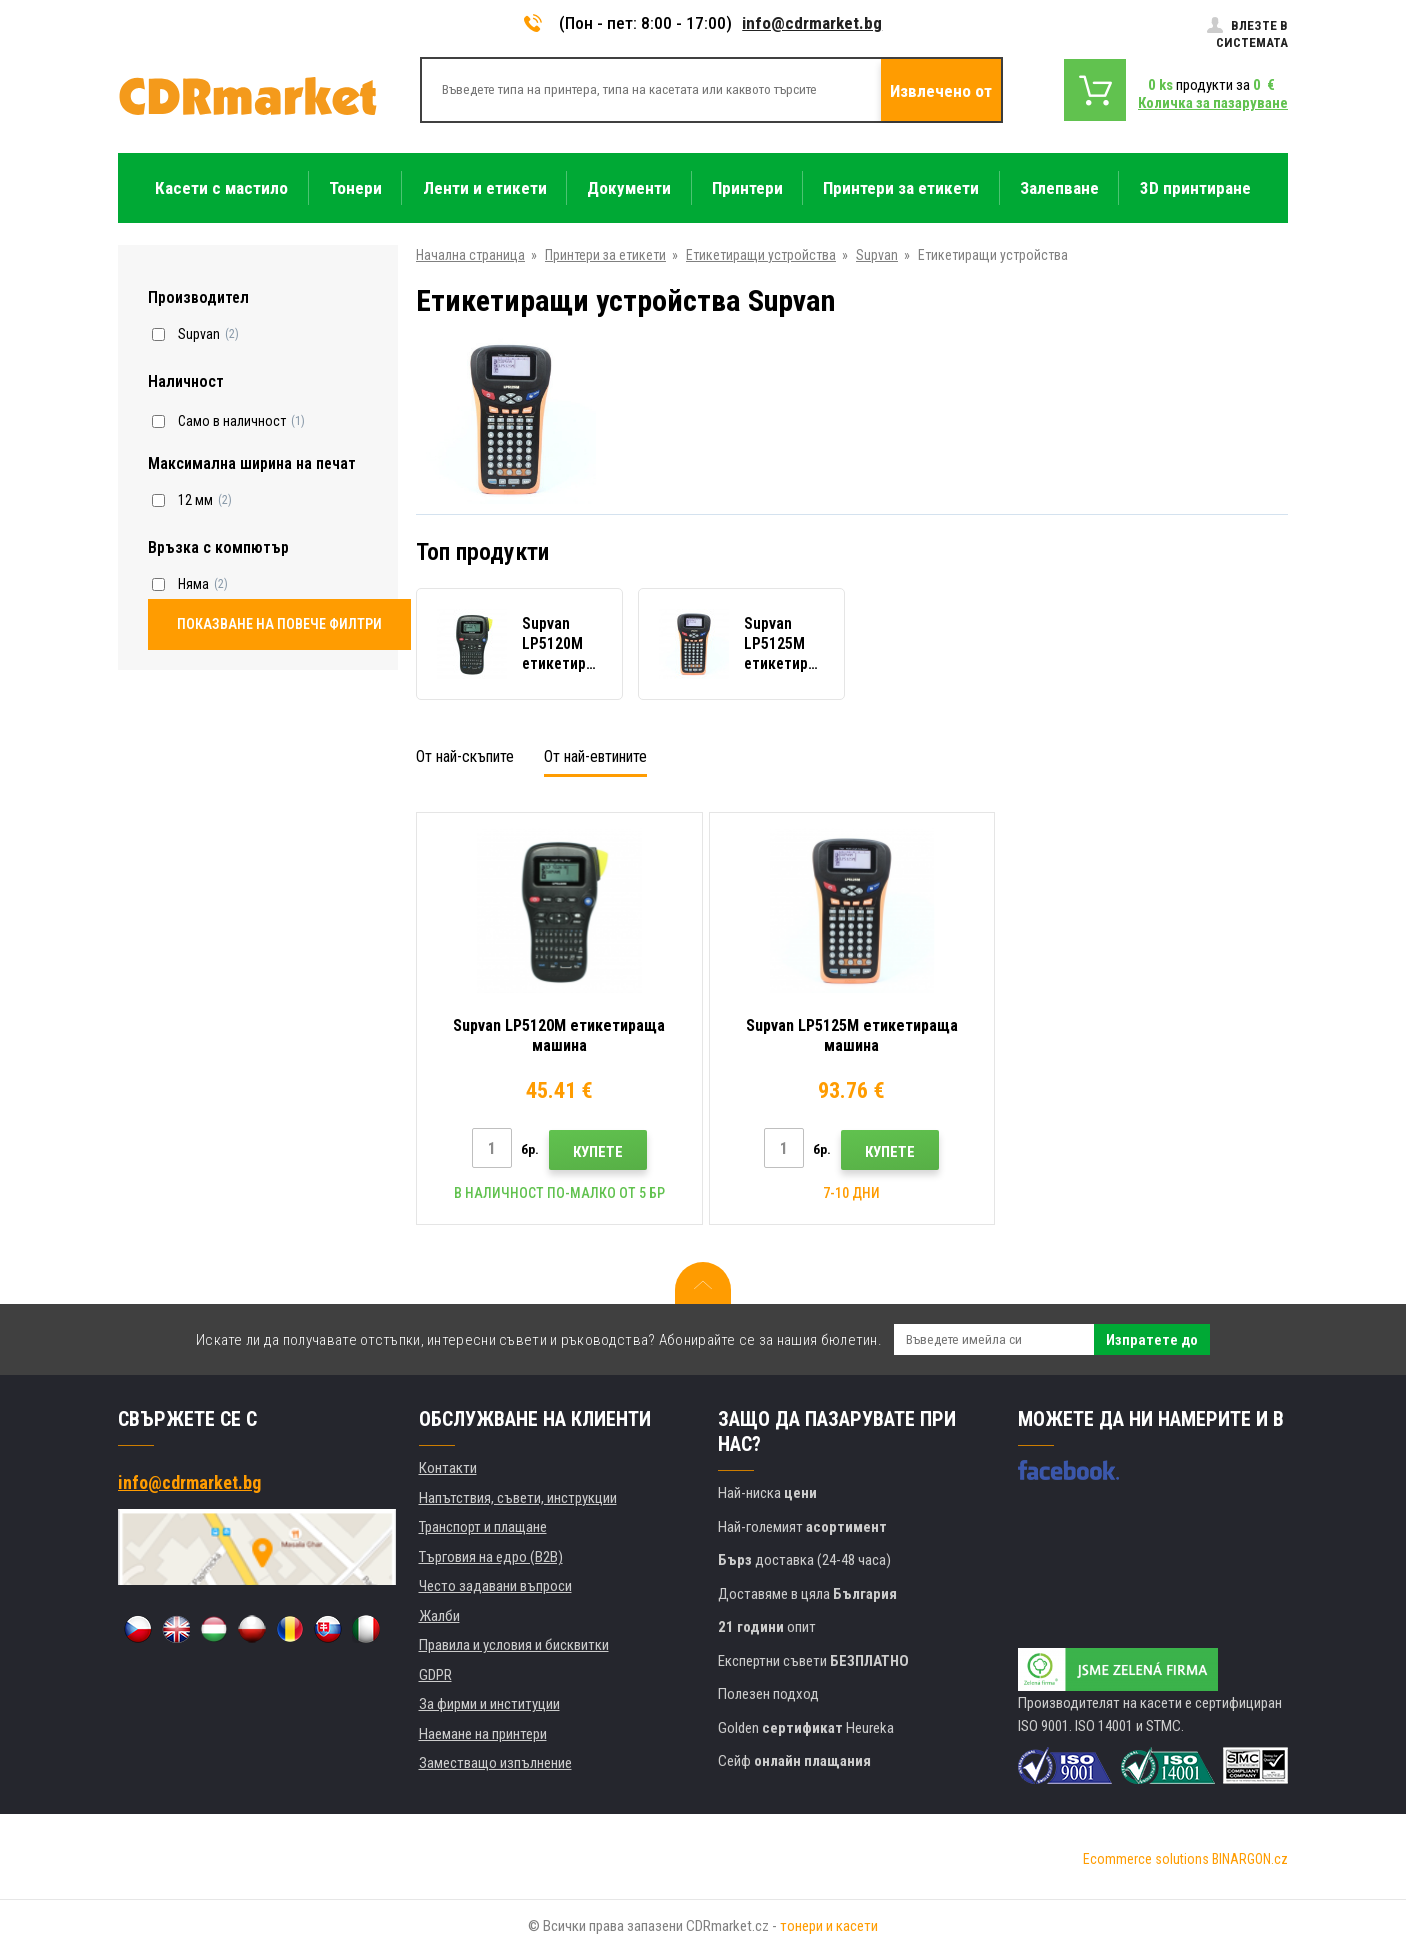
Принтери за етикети (605, 255)
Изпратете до (1152, 1340)
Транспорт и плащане (483, 1527)
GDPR (435, 1675)
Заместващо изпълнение (495, 1763)
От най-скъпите (465, 756)
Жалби (439, 1616)
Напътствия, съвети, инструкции (518, 1498)
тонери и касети (829, 1926)
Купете (598, 1152)
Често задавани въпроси (495, 1586)
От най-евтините (595, 756)
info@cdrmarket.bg (812, 23)
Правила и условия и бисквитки (514, 1645)
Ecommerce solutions (1146, 1859)
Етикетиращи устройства (761, 255)
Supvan (877, 255)
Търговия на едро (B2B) (491, 1557)
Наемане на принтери (483, 1734)
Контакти (448, 1468)
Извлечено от (941, 91)
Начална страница (470, 255)
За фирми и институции (489, 1704)
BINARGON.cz (1250, 1859)
